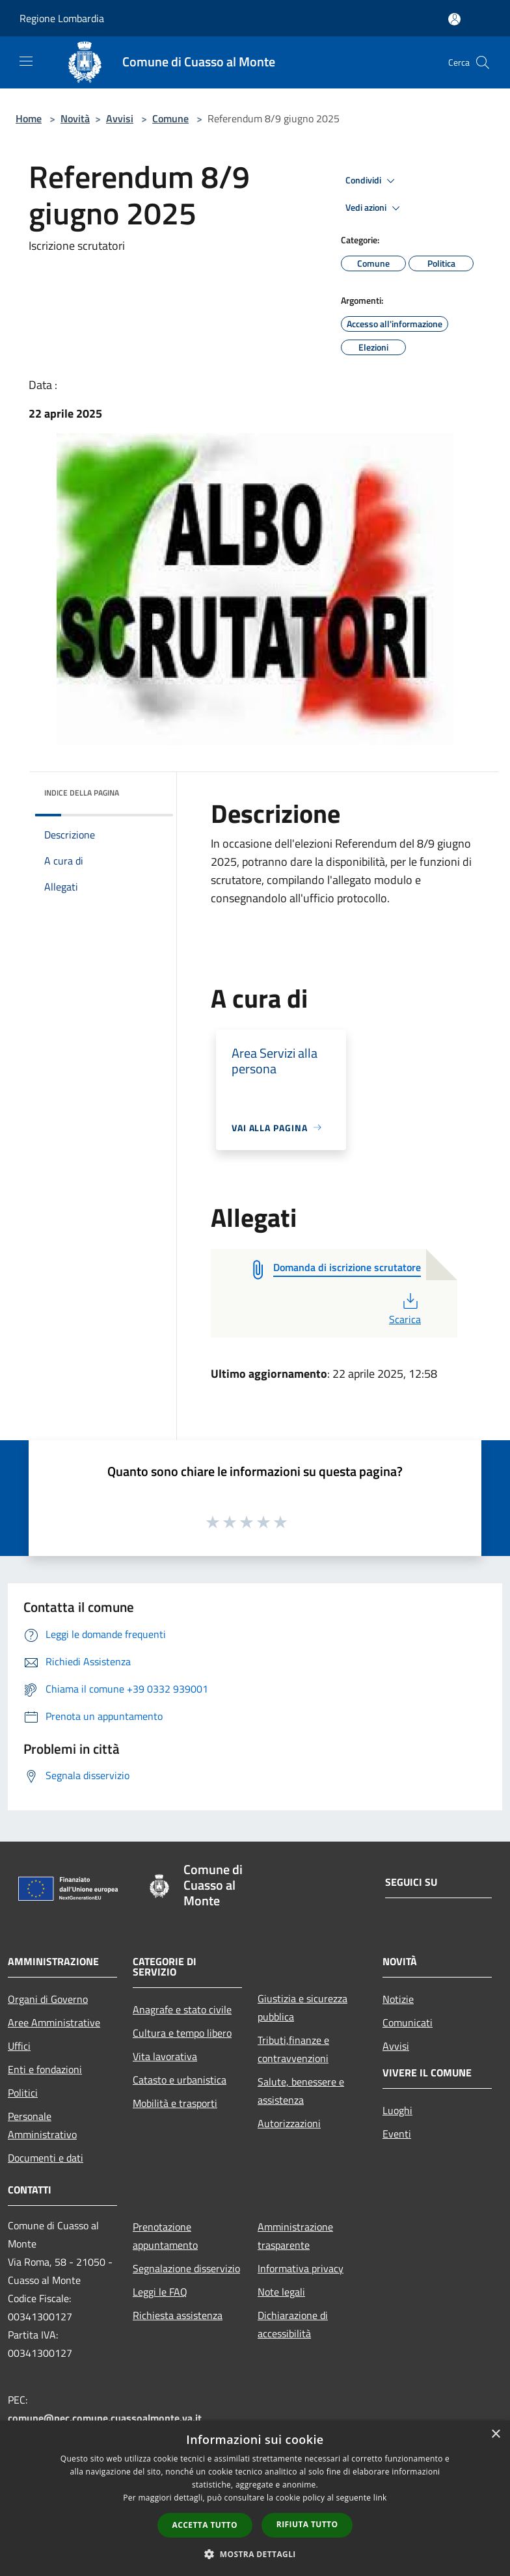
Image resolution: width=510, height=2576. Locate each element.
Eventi (396, 2133)
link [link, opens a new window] (380, 2497)
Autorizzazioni (289, 2123)
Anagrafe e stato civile (182, 2009)
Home (29, 118)
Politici (23, 2092)
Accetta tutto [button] (204, 2524)
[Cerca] (482, 62)
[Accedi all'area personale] (454, 19)
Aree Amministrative (54, 2022)
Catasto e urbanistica (179, 2079)
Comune (170, 118)
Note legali (281, 2292)
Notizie (398, 1999)
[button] (255, 2553)
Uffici (19, 2046)
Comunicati (407, 2022)
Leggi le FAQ (160, 2292)
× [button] (495, 2434)
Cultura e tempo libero (182, 2033)
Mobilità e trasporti (175, 2103)
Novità (75, 118)
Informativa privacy (300, 2268)
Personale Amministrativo (42, 2125)
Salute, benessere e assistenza (301, 2091)
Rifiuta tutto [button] (307, 2524)
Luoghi (397, 2110)
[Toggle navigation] (26, 61)
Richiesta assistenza (177, 2315)
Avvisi (119, 118)
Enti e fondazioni (45, 2069)
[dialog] (255, 2498)
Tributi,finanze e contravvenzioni (293, 2049)
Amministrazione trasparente (295, 2236)
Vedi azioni (374, 208)
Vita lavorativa (165, 2056)
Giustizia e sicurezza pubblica (302, 2007)
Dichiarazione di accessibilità (293, 2324)
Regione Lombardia (62, 18)
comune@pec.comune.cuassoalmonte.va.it (105, 2418)
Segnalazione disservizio (186, 2268)
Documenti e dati (45, 2158)
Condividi (372, 181)
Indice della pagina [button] (81, 792)
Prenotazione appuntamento (165, 2236)
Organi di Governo (48, 1999)
